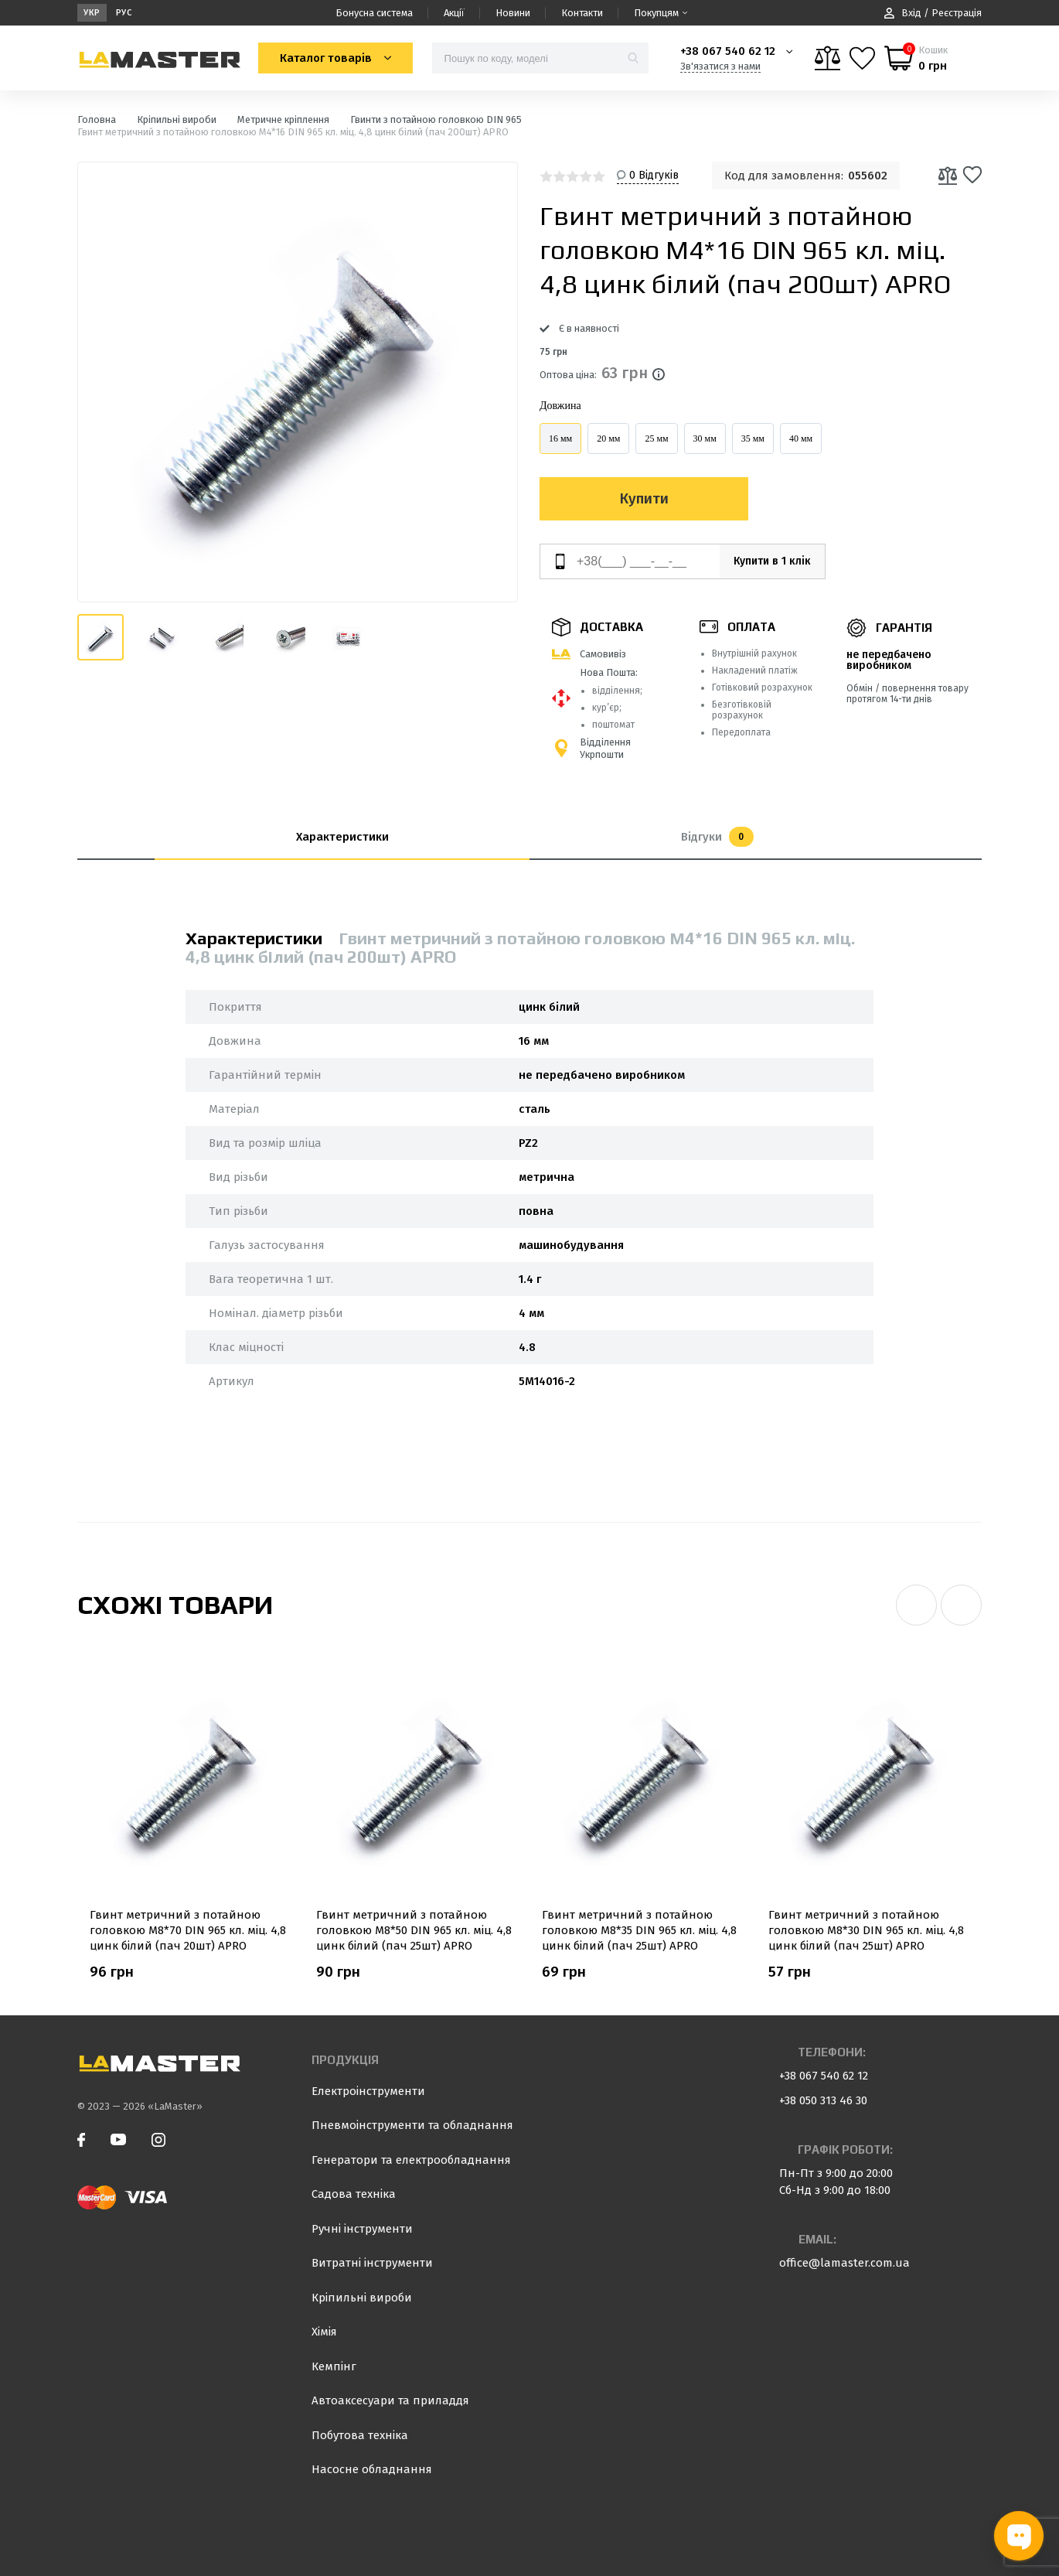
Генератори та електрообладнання (411, 2160)
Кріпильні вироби (362, 2298)
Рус (124, 13)
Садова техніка (354, 2194)
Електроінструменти (368, 2091)
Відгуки (717, 837)
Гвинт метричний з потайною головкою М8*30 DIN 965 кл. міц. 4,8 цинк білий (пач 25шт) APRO (866, 1930)
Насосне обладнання (372, 2469)
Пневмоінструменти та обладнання (412, 2125)
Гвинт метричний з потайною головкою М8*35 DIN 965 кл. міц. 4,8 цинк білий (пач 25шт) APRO (639, 1930)
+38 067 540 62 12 (727, 51)
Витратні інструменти (372, 2263)
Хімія (324, 2332)
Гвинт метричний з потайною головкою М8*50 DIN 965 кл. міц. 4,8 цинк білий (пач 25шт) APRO (414, 1930)
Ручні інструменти (362, 2229)
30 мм (705, 438)
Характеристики (342, 837)
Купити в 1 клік (763, 561)
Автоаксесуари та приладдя (390, 2400)
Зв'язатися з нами (720, 66)
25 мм (656, 438)
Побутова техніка (360, 2435)
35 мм (752, 438)
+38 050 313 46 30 (823, 2100)
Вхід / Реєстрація (933, 13)
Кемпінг (334, 2366)
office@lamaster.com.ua (844, 2263)
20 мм (608, 438)
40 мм (800, 438)
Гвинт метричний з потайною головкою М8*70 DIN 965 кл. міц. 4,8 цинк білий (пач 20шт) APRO (188, 1930)
